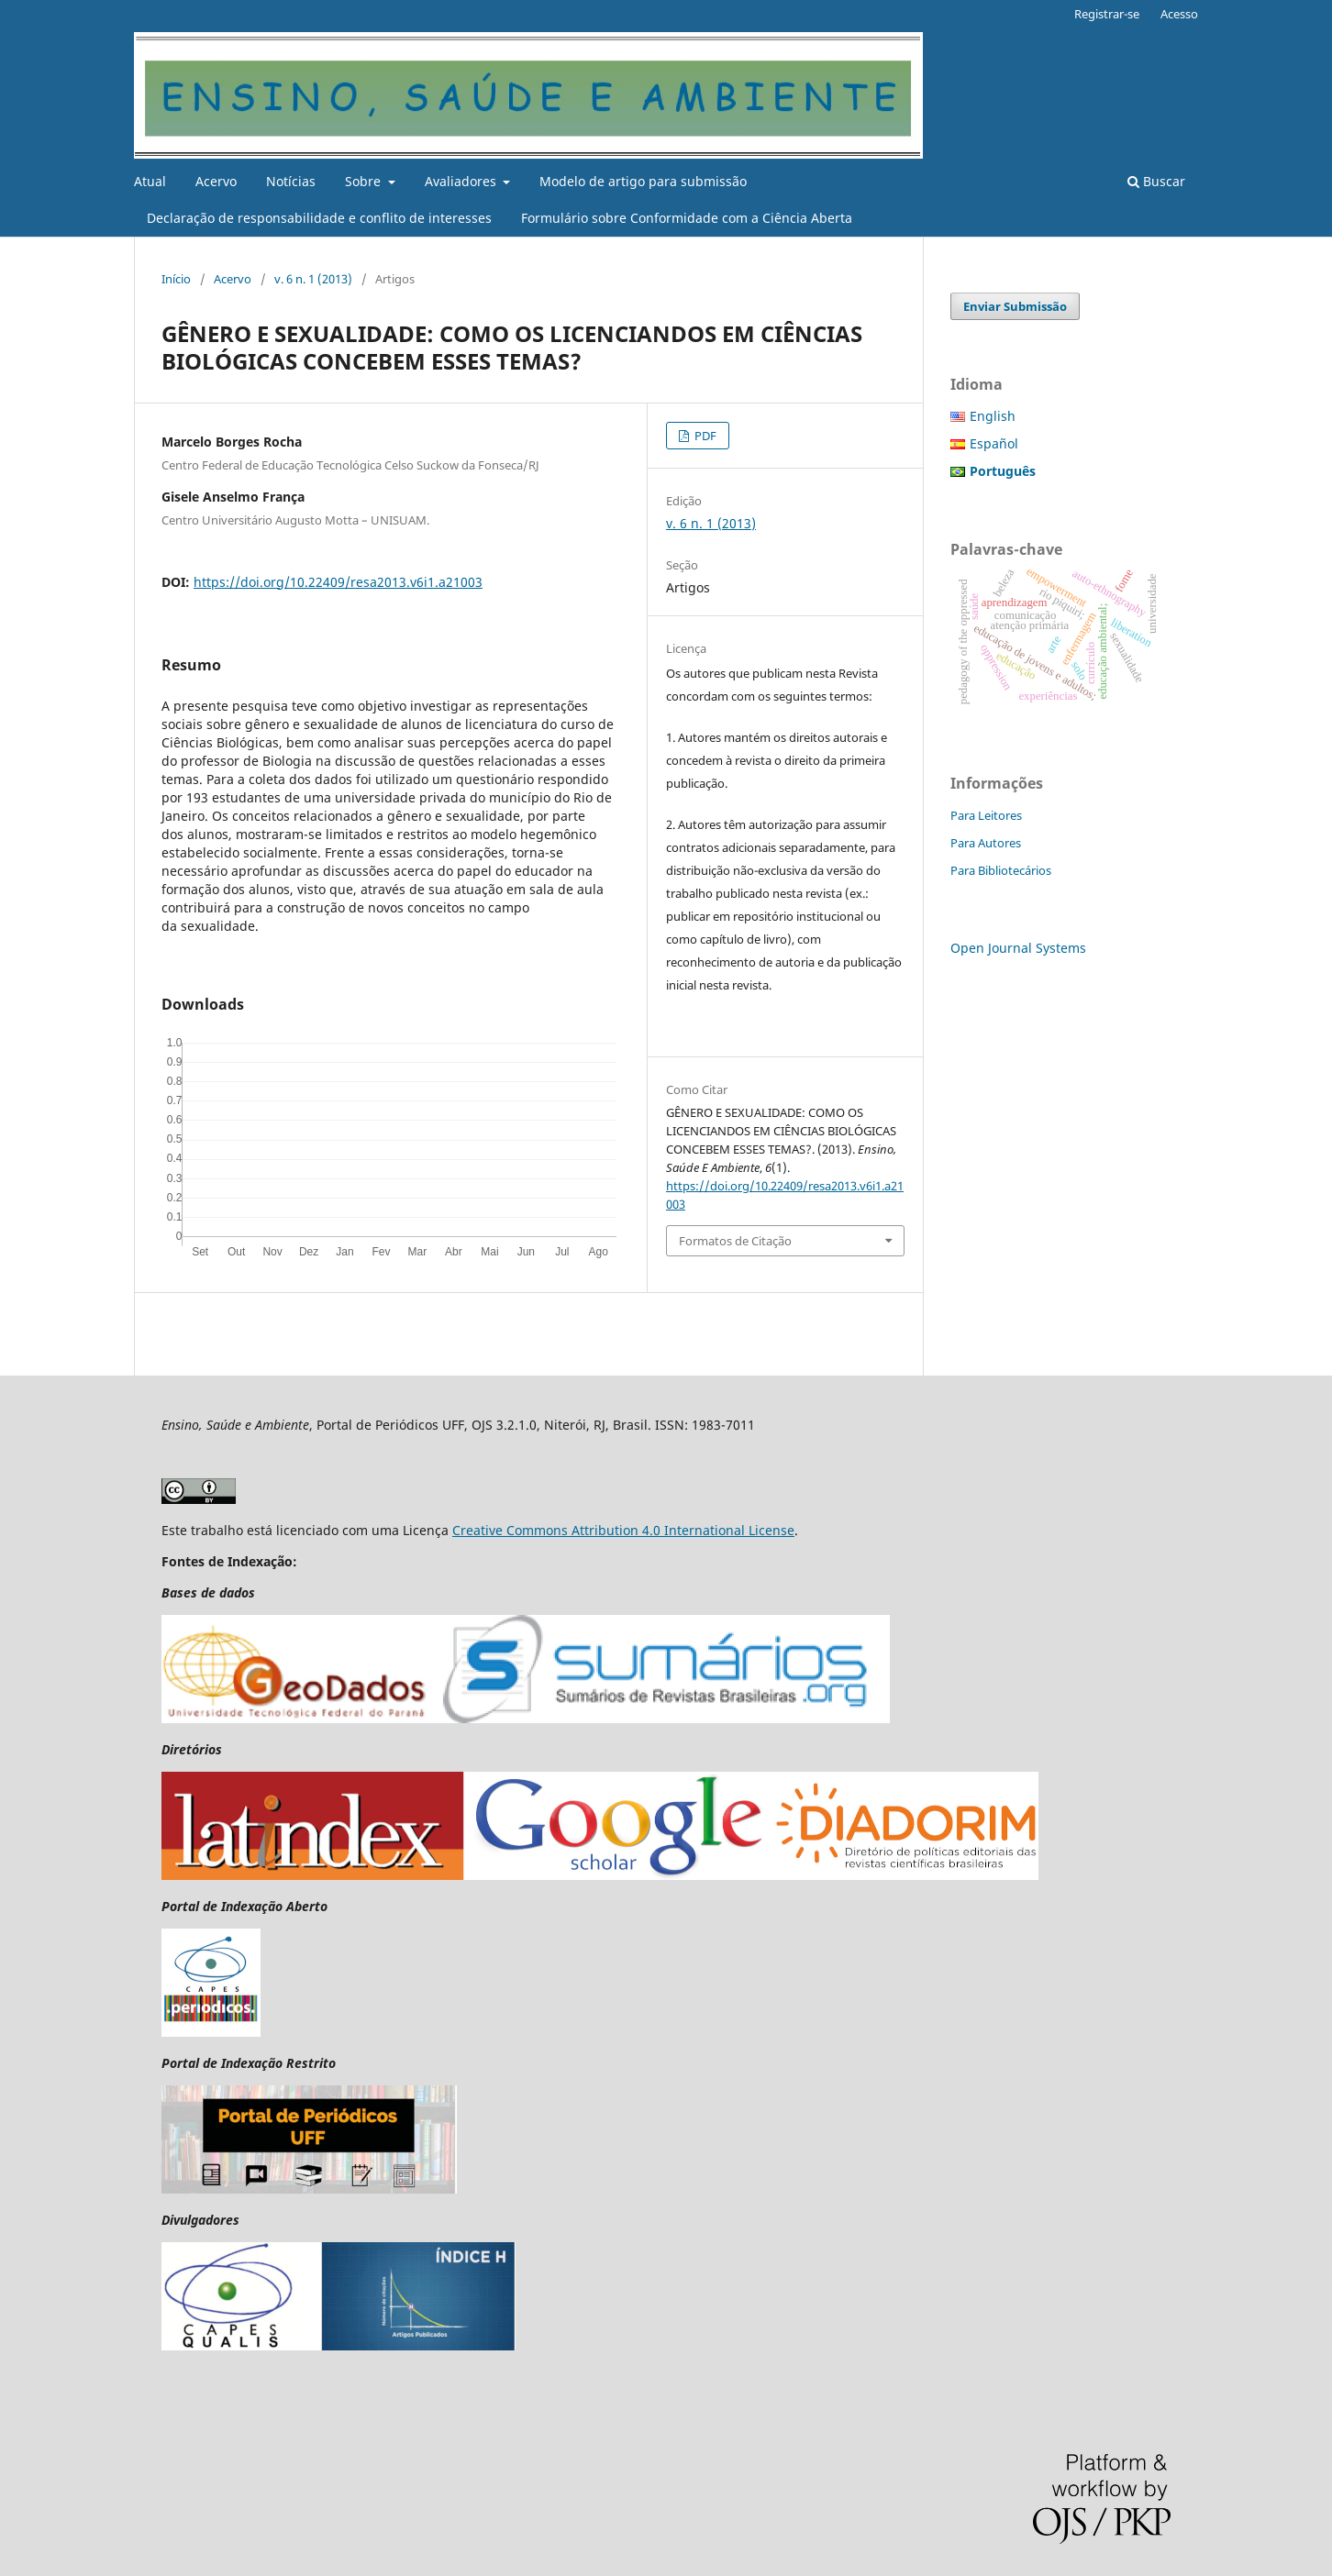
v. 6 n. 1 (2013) (313, 279)
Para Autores (985, 843)
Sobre (364, 181)
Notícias (291, 181)
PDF (704, 435)
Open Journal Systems (1018, 947)
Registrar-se (1106, 14)
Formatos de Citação (735, 1241)
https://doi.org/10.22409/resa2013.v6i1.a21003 (338, 582)
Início (176, 279)
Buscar (1156, 181)
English (993, 416)
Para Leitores (986, 815)
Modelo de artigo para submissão (643, 181)
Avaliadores (462, 181)
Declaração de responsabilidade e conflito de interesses (319, 218)
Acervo (216, 181)
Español (994, 443)
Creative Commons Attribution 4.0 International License (623, 1530)
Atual (150, 181)
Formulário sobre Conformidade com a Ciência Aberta (686, 218)
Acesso (1179, 14)
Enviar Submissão (1015, 306)
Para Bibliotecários (1000, 870)
